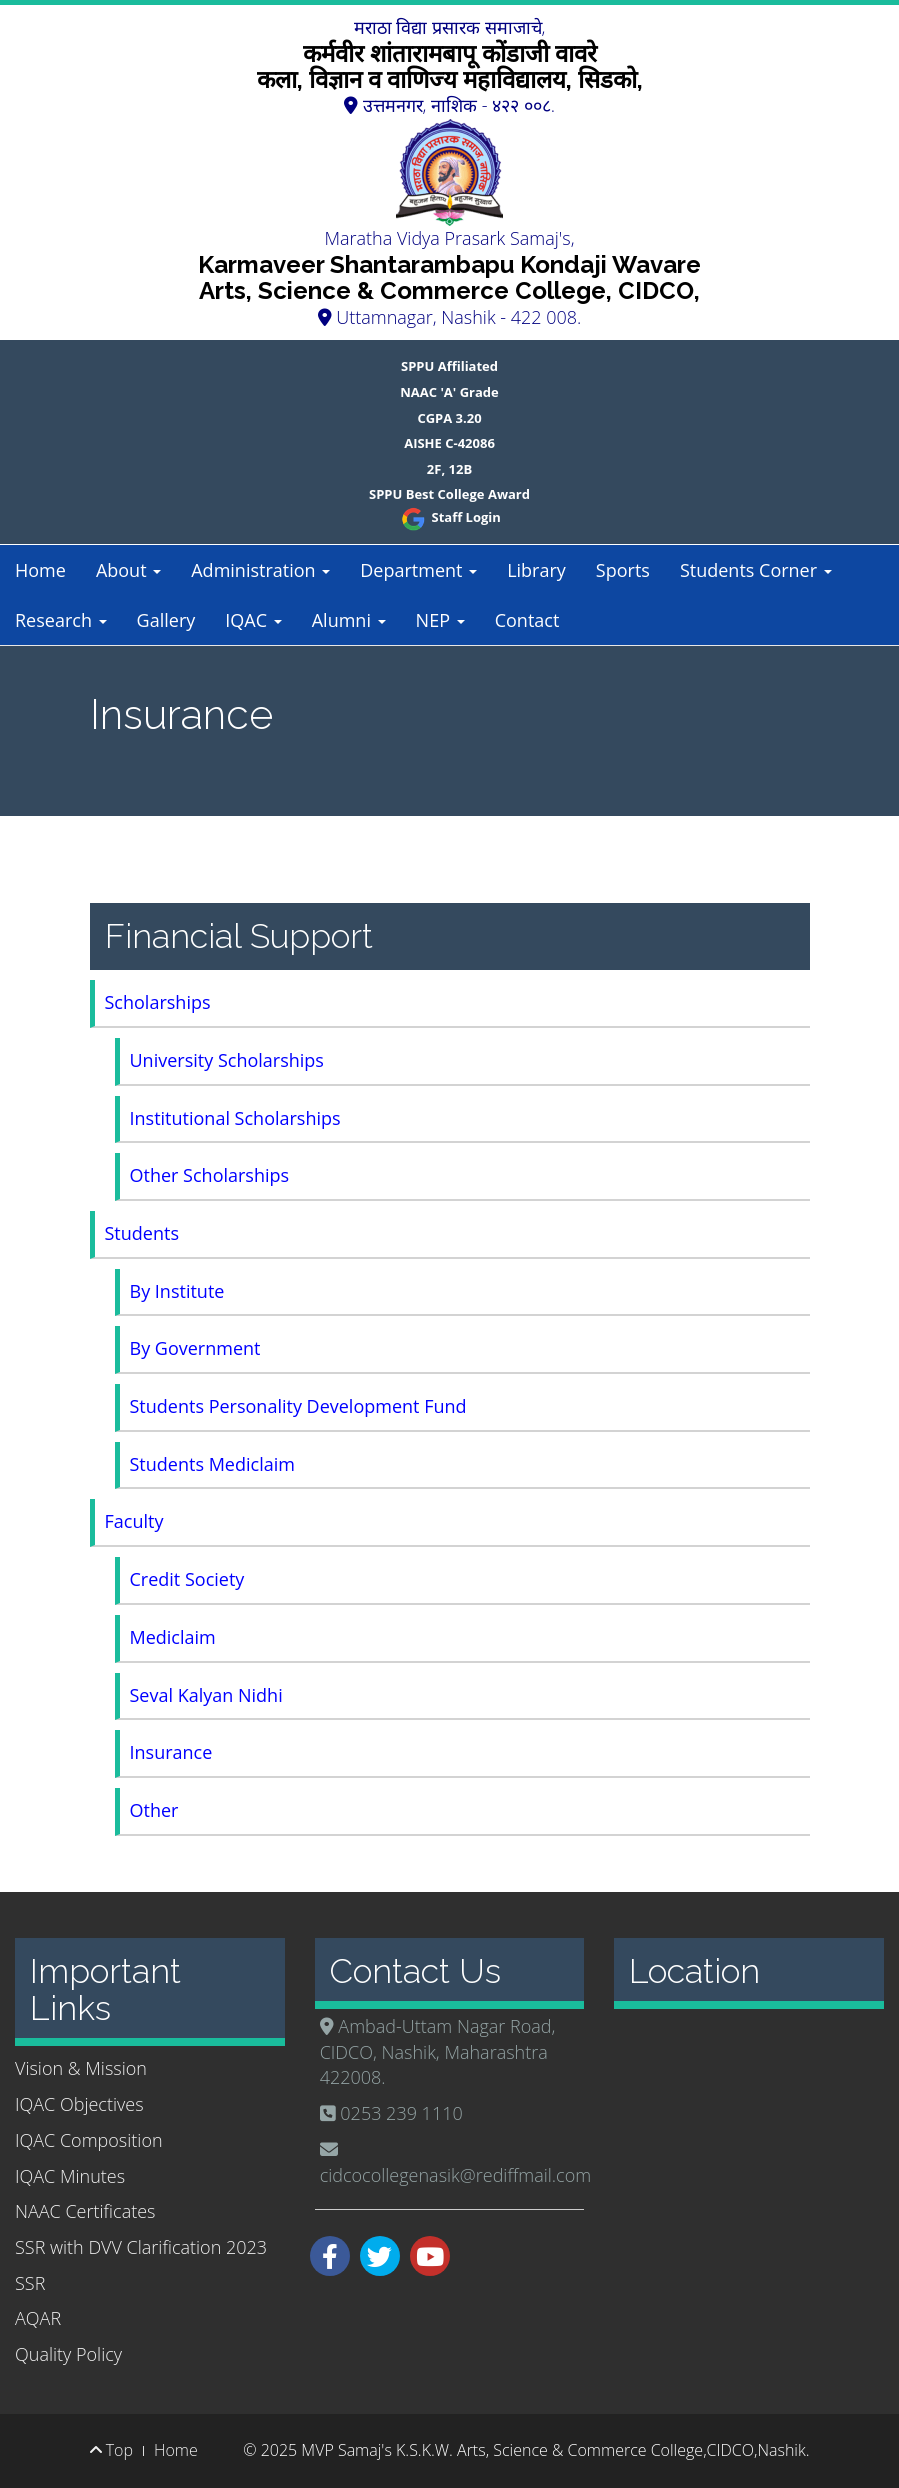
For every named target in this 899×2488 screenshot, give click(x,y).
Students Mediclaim (212, 1464)
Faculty (134, 1521)
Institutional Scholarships (235, 1118)
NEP (440, 620)
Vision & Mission (81, 2068)
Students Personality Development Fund (298, 1406)
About (128, 570)
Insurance (171, 1752)
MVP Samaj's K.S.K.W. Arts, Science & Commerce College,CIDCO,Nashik (553, 2450)
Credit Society (187, 1579)
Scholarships (158, 1002)
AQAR (38, 2318)
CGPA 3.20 (449, 418)
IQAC (253, 620)
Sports (623, 570)
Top (111, 2450)
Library (536, 570)
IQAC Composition (89, 2140)
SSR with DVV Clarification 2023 (141, 2247)
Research (61, 620)
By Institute (177, 1291)
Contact (527, 620)
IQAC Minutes (70, 2176)
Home (40, 570)
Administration (260, 570)
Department (418, 570)
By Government (195, 1348)
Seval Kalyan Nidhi (206, 1695)
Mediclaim (173, 1637)
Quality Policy (68, 2354)
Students (142, 1233)
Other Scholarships (210, 1175)
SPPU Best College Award (449, 494)
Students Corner (756, 570)
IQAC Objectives (79, 2104)
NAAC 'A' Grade (449, 392)
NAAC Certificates (85, 2211)
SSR (30, 2283)
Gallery (166, 620)
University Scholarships (227, 1060)
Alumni (349, 620)
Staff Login (449, 517)
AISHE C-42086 (449, 443)
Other (154, 1810)
